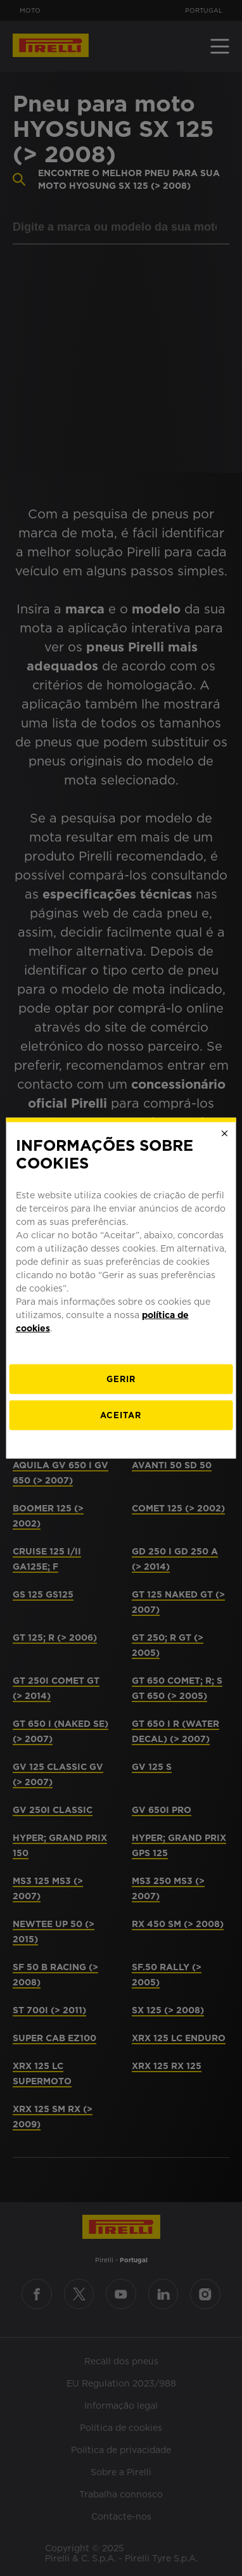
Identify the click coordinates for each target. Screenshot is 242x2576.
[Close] (224, 1133)
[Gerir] (121, 1379)
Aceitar (120, 1415)
